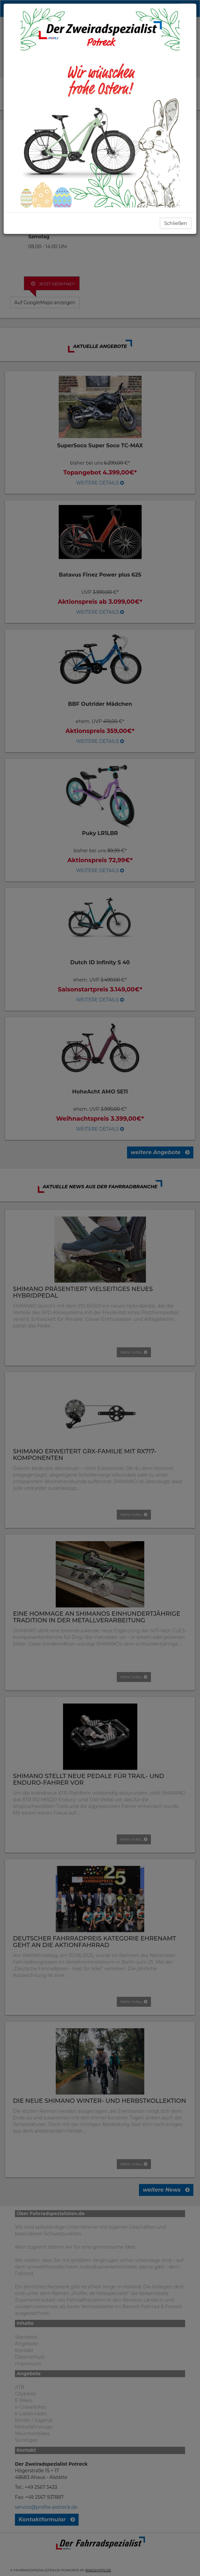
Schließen (175, 223)
